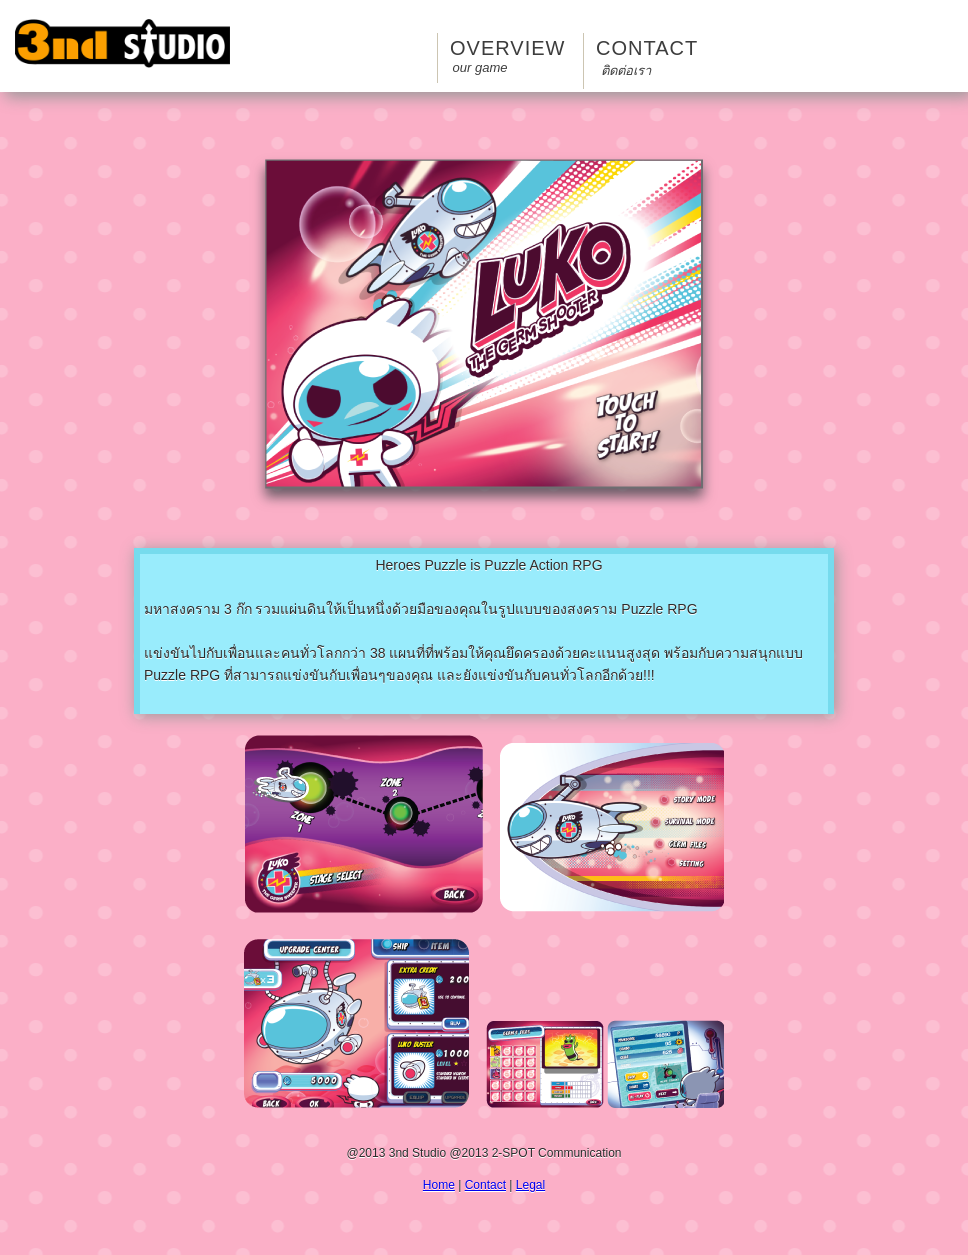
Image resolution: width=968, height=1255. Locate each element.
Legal (530, 1185)
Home (439, 1185)
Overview (480, 56)
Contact (626, 59)
